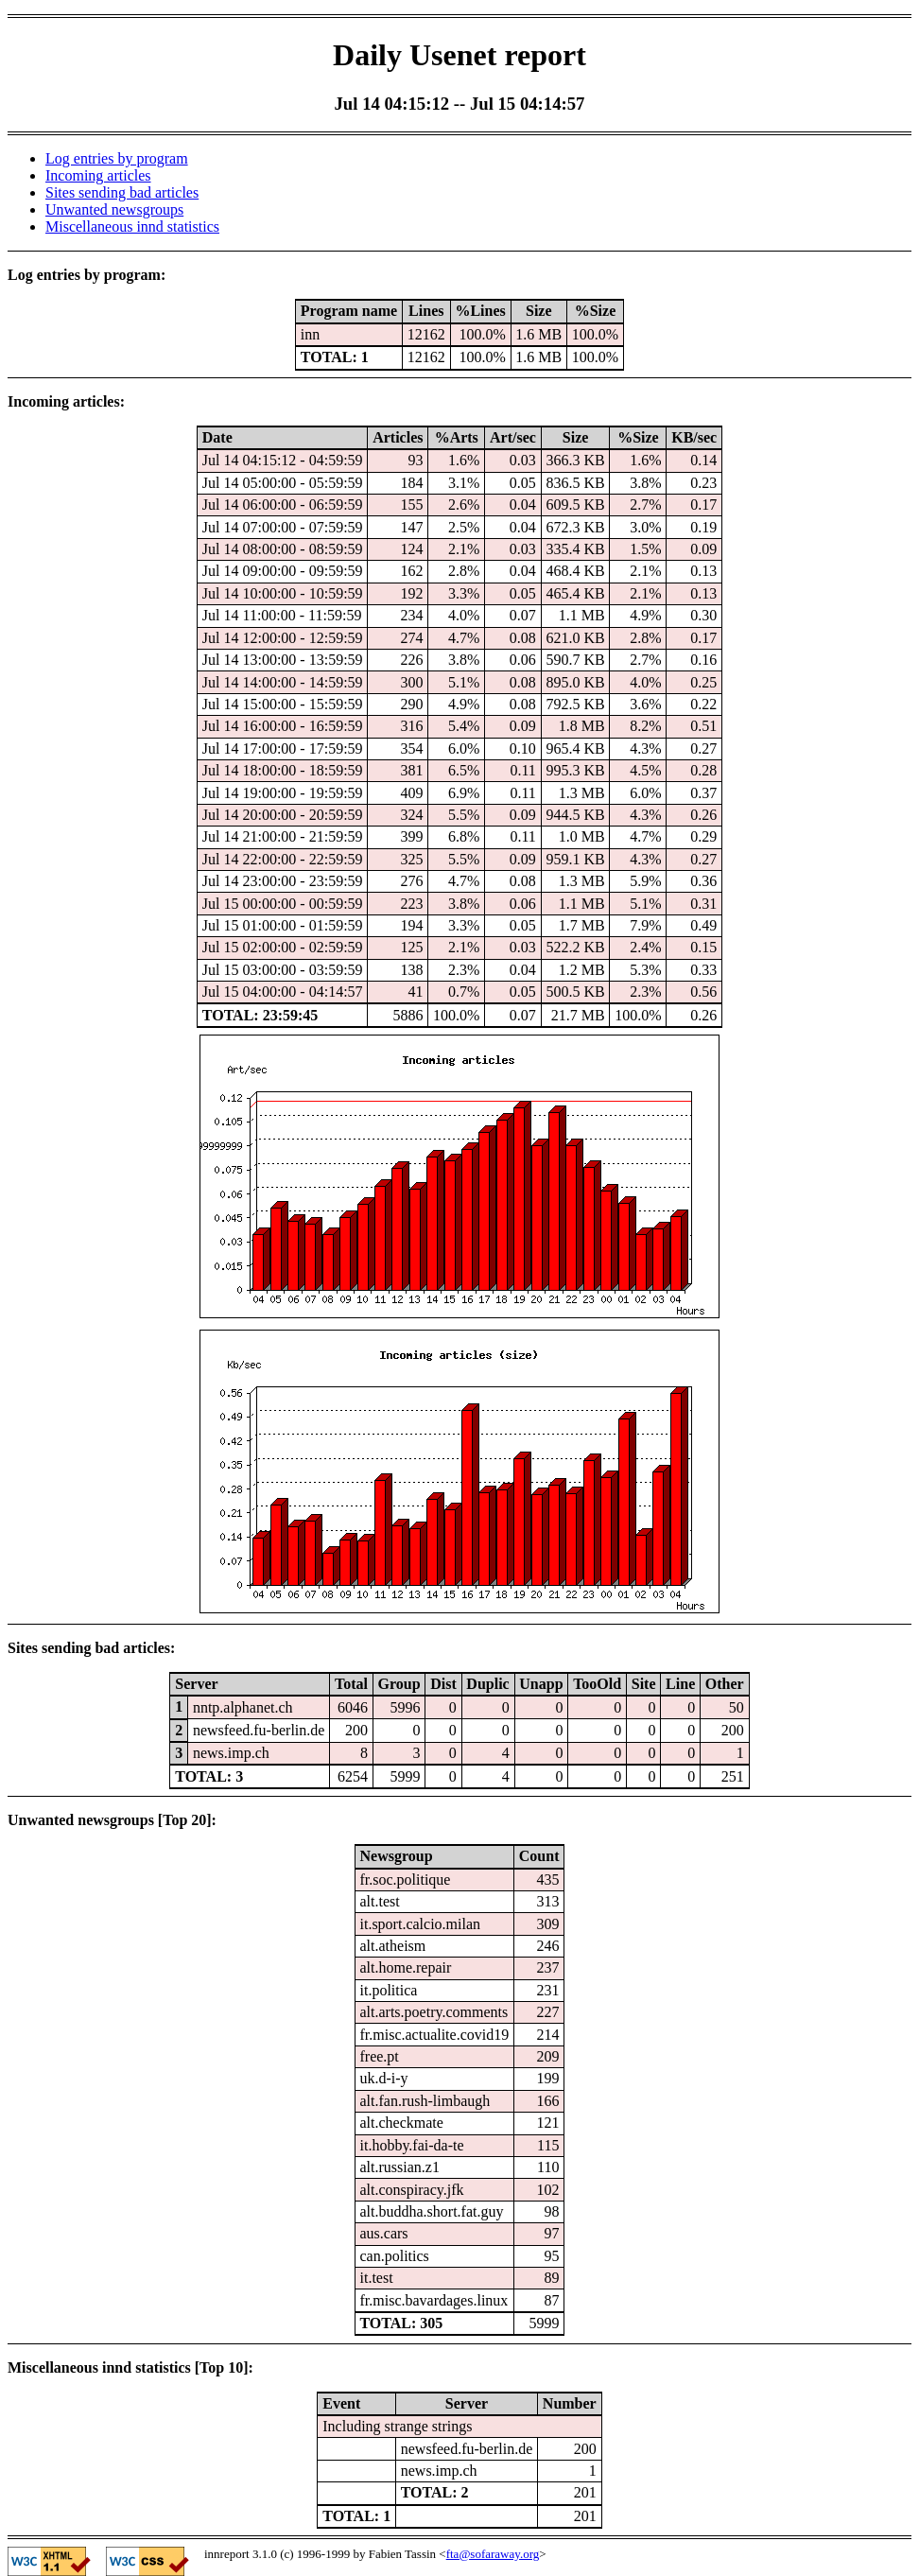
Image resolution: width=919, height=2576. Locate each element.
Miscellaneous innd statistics (132, 226)
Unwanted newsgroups (114, 209)
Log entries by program (116, 158)
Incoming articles (98, 175)
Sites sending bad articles (122, 192)
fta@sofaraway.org (493, 2554)
